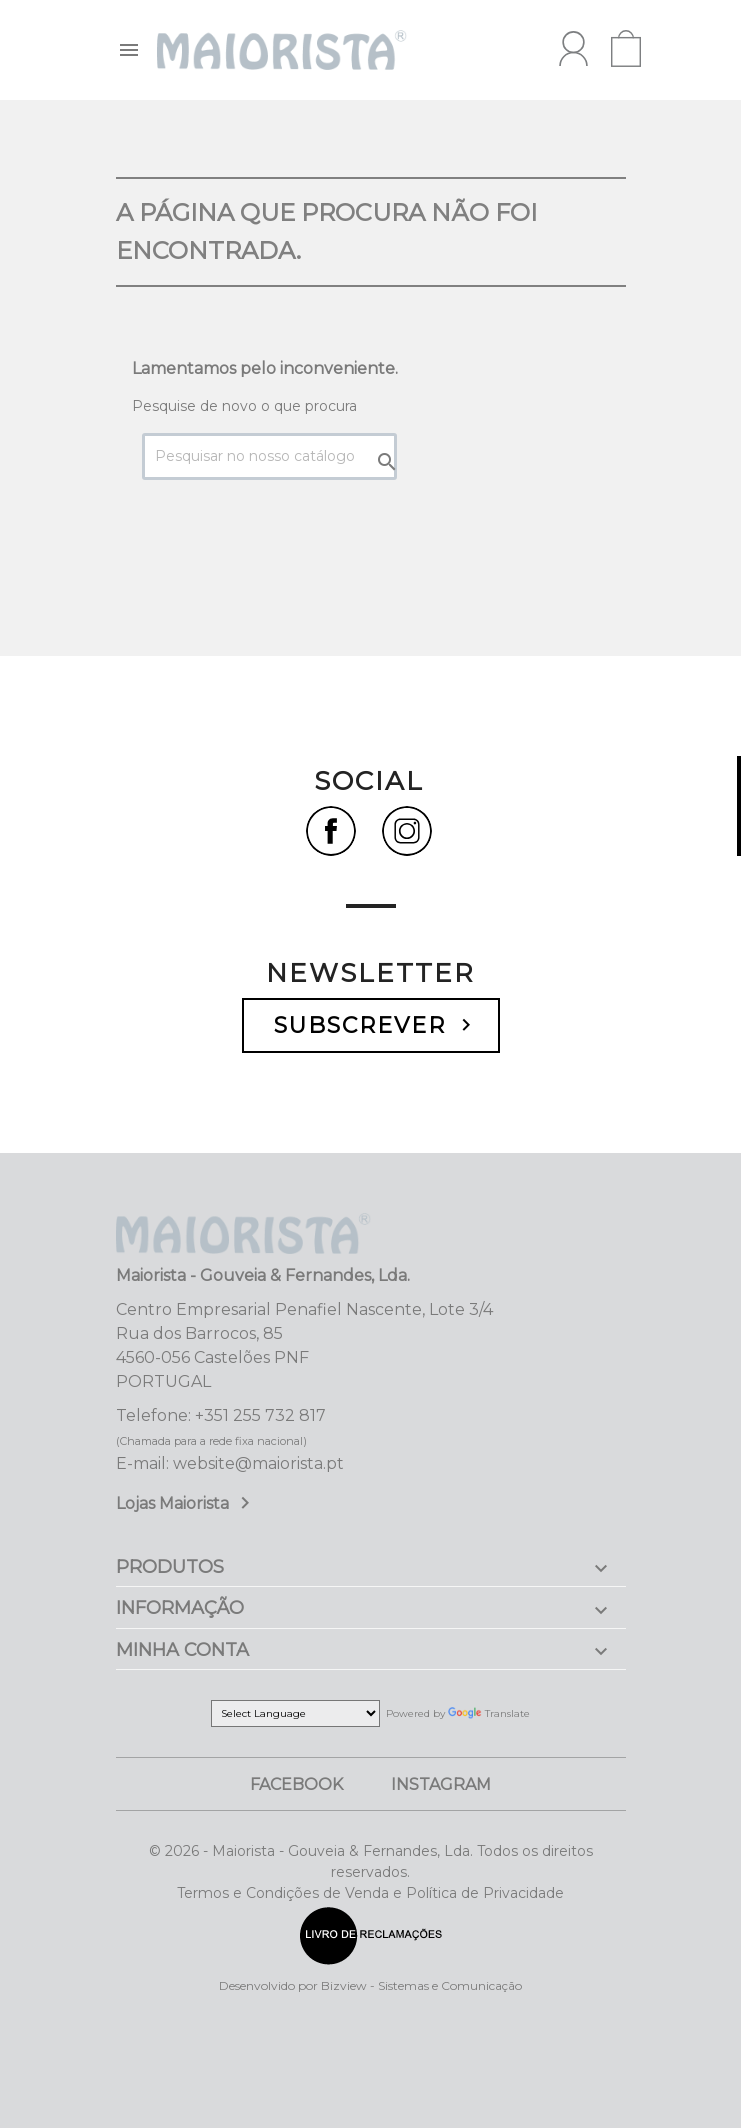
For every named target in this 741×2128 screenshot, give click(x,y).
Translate (489, 1713)
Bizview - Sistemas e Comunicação (421, 1985)
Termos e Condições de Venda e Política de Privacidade (370, 1893)
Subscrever (376, 1025)
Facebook (296, 1784)
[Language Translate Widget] (295, 1713)
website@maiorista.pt (258, 1463)
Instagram (441, 1784)
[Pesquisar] (269, 456)
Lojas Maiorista (186, 1503)
